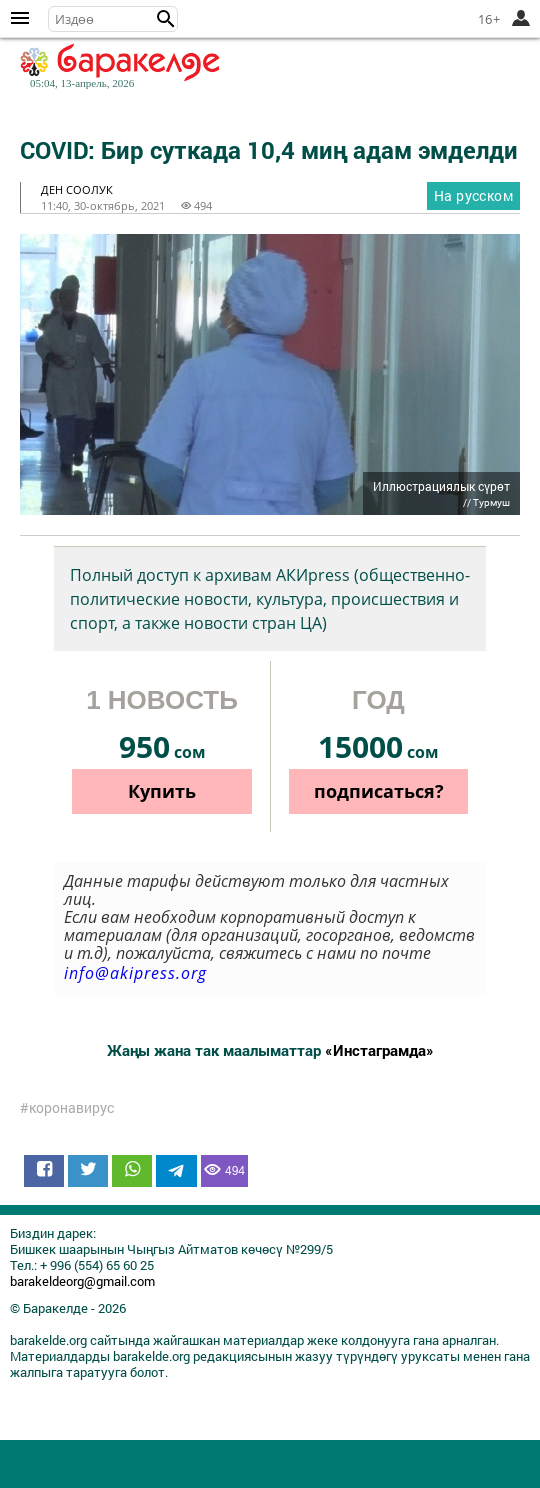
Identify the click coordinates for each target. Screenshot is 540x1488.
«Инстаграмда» (379, 1050)
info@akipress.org (135, 973)
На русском (473, 195)
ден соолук (77, 189)
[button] (166, 19)
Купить (162, 791)
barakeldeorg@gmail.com (82, 1281)
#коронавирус (67, 1108)
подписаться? (379, 791)
